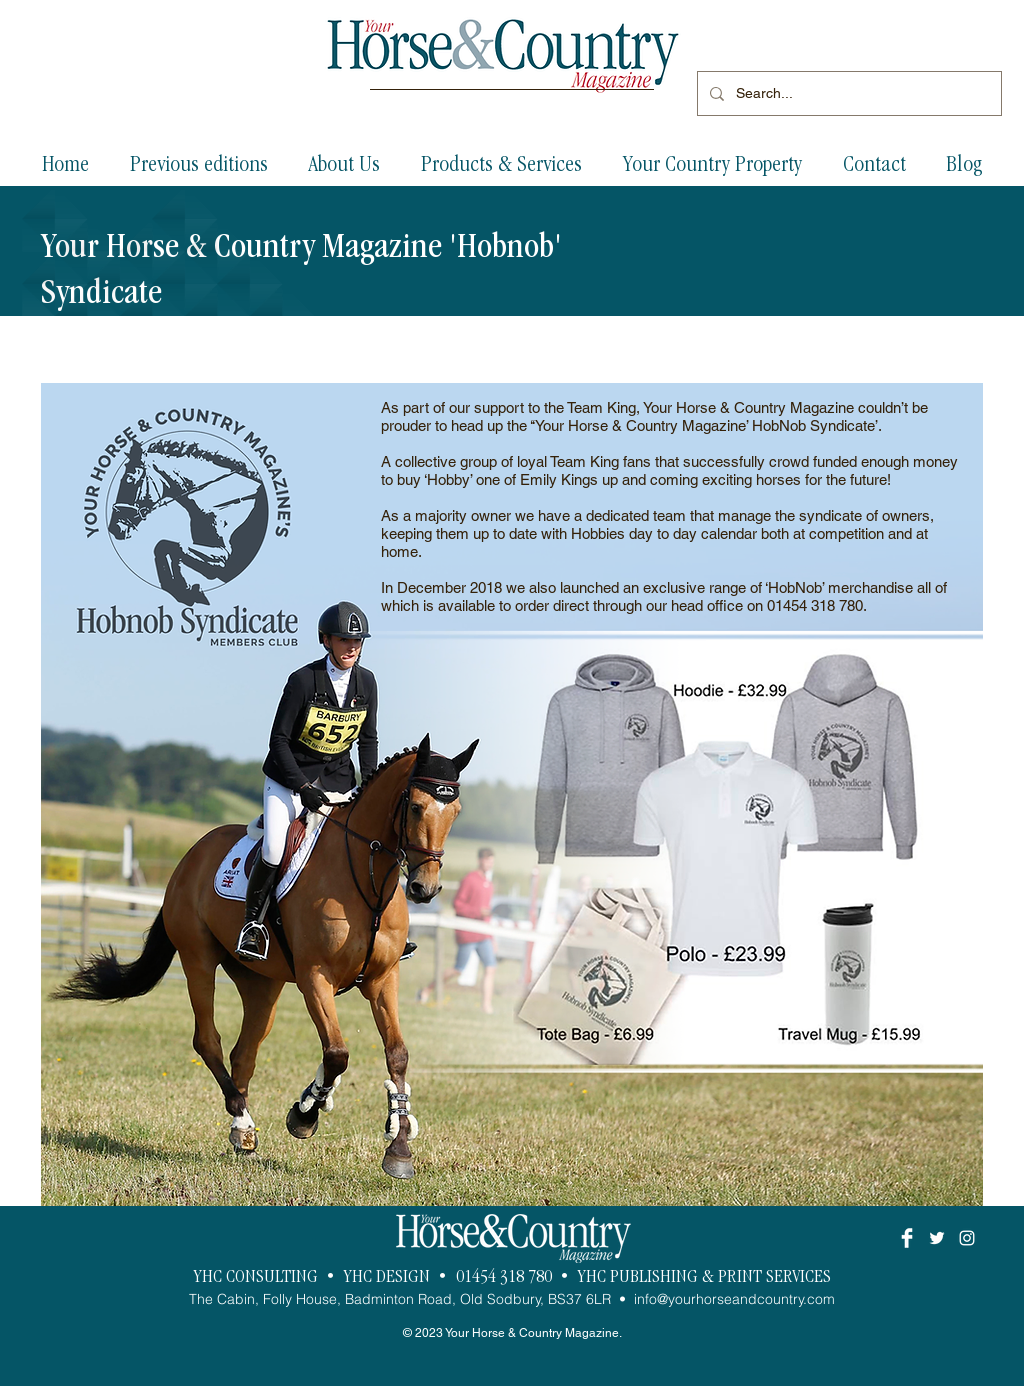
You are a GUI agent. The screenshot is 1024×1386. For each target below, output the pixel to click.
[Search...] (847, 93)
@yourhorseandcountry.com (746, 1299)
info (645, 1299)
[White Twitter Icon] (937, 1238)
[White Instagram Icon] (967, 1238)
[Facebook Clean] (907, 1238)
